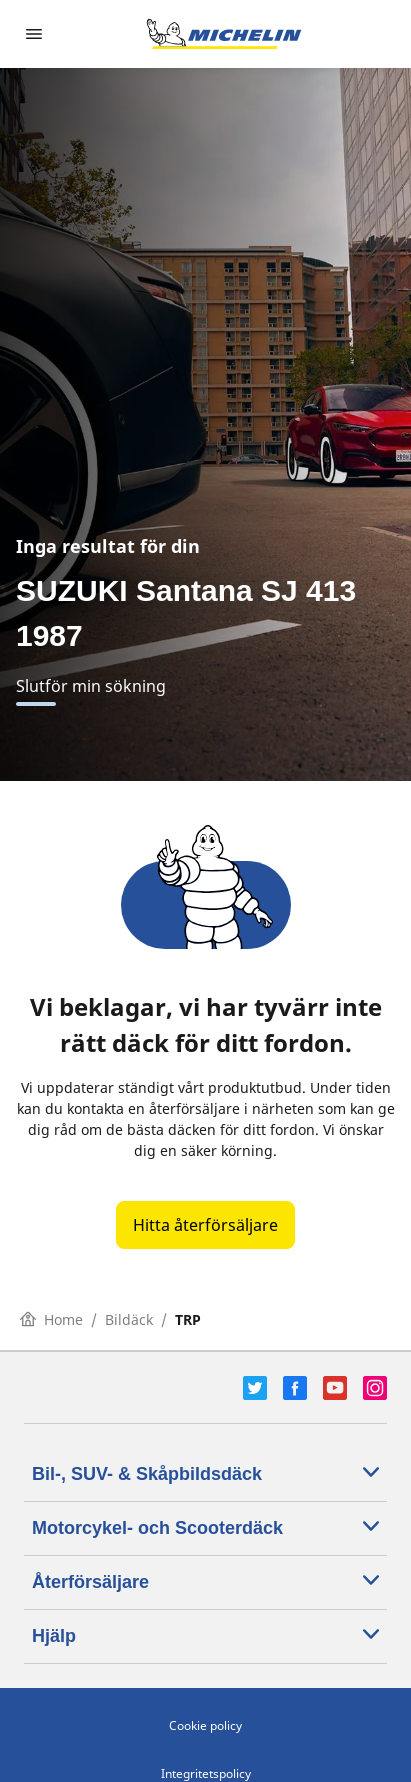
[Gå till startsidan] (224, 34)
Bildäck (129, 1319)
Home (51, 1319)
